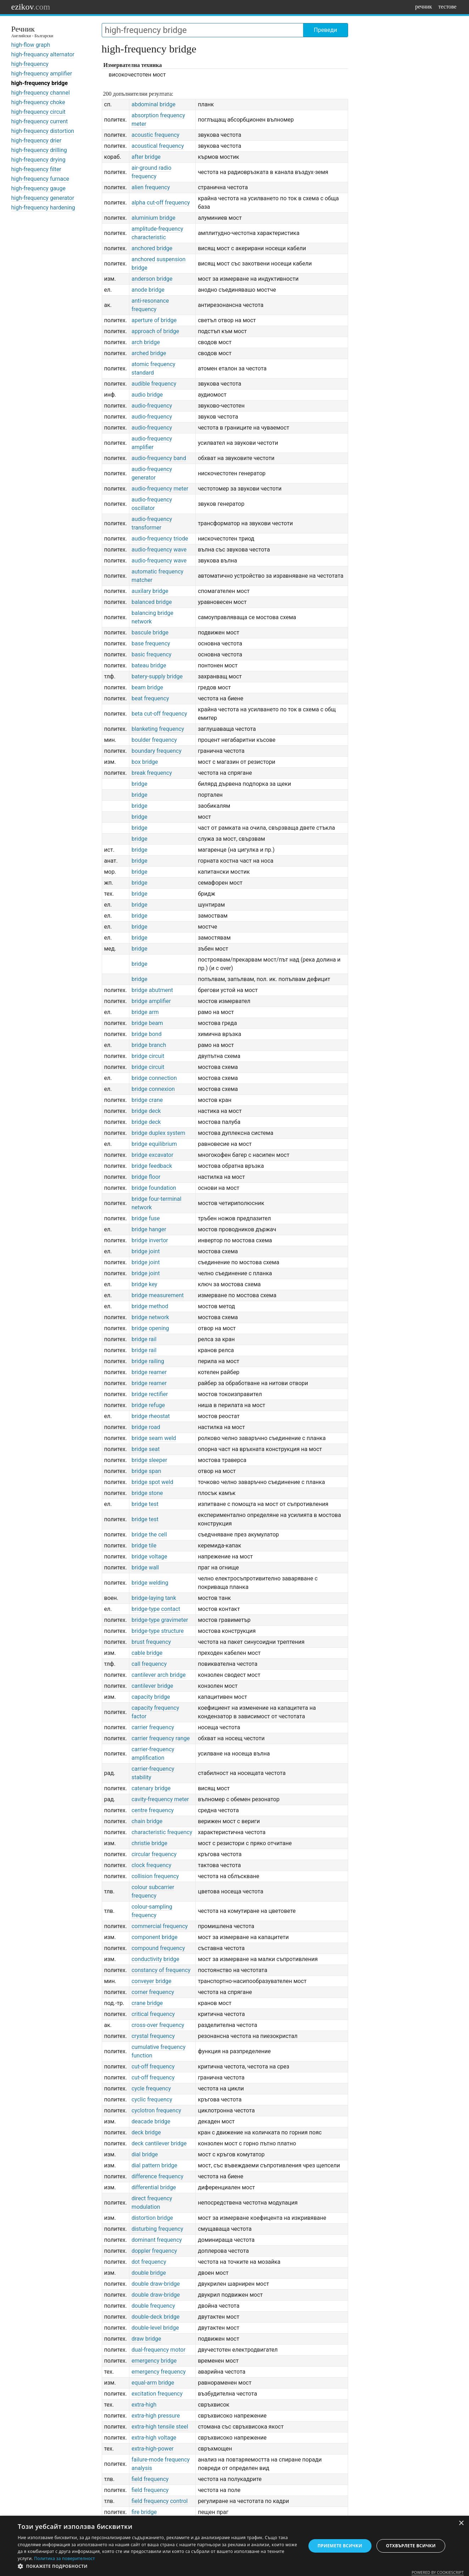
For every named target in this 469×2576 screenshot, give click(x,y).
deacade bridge (151, 2121)
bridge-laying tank (154, 1598)
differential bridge (154, 2187)
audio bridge (147, 394)
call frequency (149, 1664)
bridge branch (149, 1045)
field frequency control (160, 2501)
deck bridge (146, 2132)
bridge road (146, 1427)
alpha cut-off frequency (161, 202)
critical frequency (153, 2014)
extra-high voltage (154, 2437)
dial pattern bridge (154, 2165)
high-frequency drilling (39, 150)
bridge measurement (158, 1295)
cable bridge (147, 1653)
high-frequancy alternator (43, 54)
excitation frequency (157, 2393)
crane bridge (147, 2003)
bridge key (144, 1284)
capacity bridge (151, 1696)
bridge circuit (148, 1056)
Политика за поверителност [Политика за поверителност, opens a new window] (64, 2558)
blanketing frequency (158, 729)
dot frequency (149, 2261)
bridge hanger (149, 1229)
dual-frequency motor (158, 2349)
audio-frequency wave (159, 549)
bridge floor (146, 1177)
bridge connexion (153, 1089)
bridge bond (147, 1034)
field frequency (150, 2479)
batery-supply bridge (157, 676)
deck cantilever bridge (159, 2143)
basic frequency (152, 654)
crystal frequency (153, 2036)
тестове (448, 7)
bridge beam (147, 1023)
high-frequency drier (36, 140)
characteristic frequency (162, 1832)
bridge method (150, 1306)
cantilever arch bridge (159, 1674)
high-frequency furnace (40, 178)
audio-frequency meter (160, 488)
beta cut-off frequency (159, 713)
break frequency (152, 772)
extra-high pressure (156, 2415)
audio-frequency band (159, 458)
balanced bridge (152, 602)
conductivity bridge (155, 1959)
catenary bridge (151, 1788)
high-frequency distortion (42, 131)
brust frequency (151, 1642)
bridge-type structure (158, 1631)
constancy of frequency (161, 1970)
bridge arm (145, 1012)
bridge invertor (150, 1240)
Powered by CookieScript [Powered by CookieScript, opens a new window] (438, 2572)
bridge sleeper (149, 1460)
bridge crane (147, 1100)
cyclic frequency (152, 2099)
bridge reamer (149, 1372)
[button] (157, 2566)
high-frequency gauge (38, 188)
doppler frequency (154, 2250)
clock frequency (151, 1865)
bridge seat (146, 1449)
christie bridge (149, 1843)
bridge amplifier (151, 1001)
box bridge (145, 761)
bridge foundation (154, 1188)
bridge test (145, 1504)
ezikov (30, 6)
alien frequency (151, 187)
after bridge (146, 156)
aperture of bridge (154, 320)
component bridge (155, 1937)
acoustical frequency (158, 145)
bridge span (146, 1471)
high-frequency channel (40, 92)
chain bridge (147, 1821)
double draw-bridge (156, 2283)
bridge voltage (149, 1556)
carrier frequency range (161, 1738)
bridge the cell (149, 1534)
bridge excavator (152, 1155)
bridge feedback (152, 1166)
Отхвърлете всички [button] (411, 2546)
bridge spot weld (152, 1482)
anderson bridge (152, 278)
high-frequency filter (36, 169)
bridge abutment (152, 990)
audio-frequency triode (160, 538)
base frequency (151, 643)
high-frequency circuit (38, 111)
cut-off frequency (153, 2066)
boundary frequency (157, 750)
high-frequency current (39, 121)
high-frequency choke (38, 102)
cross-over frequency (158, 2025)
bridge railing (148, 1361)
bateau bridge (149, 665)
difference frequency (157, 2176)
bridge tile (144, 1545)
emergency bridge (154, 2360)
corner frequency (153, 1992)
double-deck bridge (156, 2316)
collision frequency (155, 1876)
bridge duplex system (158, 1133)
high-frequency (30, 64)
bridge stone (147, 1493)
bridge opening (150, 1328)
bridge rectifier (150, 1394)
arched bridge (149, 353)
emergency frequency (159, 2371)
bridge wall (145, 1567)
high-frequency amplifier (41, 73)
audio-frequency (152, 405)
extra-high (144, 2404)
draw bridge (146, 2338)
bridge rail (144, 1339)
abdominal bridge (153, 104)
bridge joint (146, 1251)
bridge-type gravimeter (160, 1620)
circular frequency (154, 1854)
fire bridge (144, 2512)
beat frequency (150, 698)
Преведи (325, 30)
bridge (139, 783)
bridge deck (146, 1111)
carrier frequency (153, 1727)
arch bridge (146, 342)
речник (423, 7)
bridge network (150, 1317)
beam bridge (147, 687)
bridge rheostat (151, 1416)
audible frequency (154, 383)
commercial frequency (160, 1926)
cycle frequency (151, 2088)
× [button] (461, 2523)
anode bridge (148, 289)
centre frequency (153, 1810)
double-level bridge (155, 2327)
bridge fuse (146, 1218)
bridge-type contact (156, 1609)
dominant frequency (157, 2239)
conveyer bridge (152, 1981)
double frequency (153, 2305)
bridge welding (150, 1582)
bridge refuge (148, 1405)
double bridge (149, 2272)
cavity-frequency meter (160, 1799)
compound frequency (158, 1948)
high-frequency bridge (39, 83)
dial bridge (145, 2154)
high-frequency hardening (43, 207)
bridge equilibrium (154, 1144)
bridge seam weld (154, 1438)
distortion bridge (152, 2217)
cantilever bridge (152, 1685)
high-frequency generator (42, 198)
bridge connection (154, 1078)
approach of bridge (155, 331)
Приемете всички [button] (340, 2546)
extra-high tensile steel (160, 2426)
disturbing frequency (157, 2228)
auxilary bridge (150, 591)
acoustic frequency (155, 134)
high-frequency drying (38, 159)
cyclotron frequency (156, 2110)
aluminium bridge (153, 217)
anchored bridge (152, 248)
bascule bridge (150, 632)
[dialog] (234, 2546)
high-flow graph (30, 44)
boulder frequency (154, 740)
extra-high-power (153, 2448)
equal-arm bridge (153, 2382)
